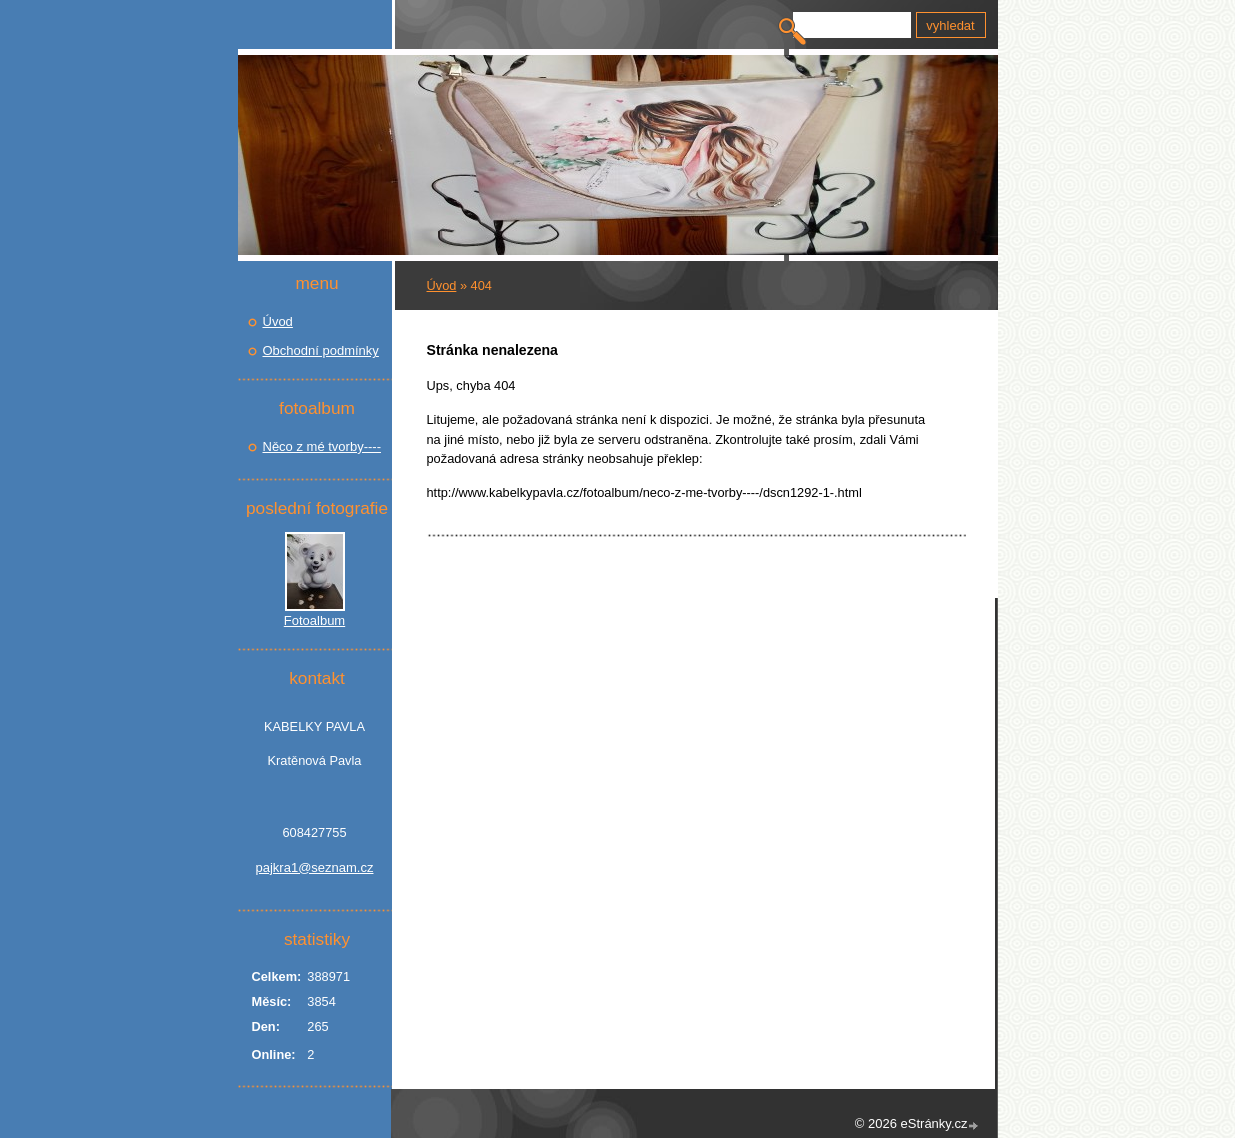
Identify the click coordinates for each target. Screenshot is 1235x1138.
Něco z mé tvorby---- (322, 446)
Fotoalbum (314, 620)
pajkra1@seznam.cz (315, 867)
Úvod (442, 285)
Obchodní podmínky (321, 350)
